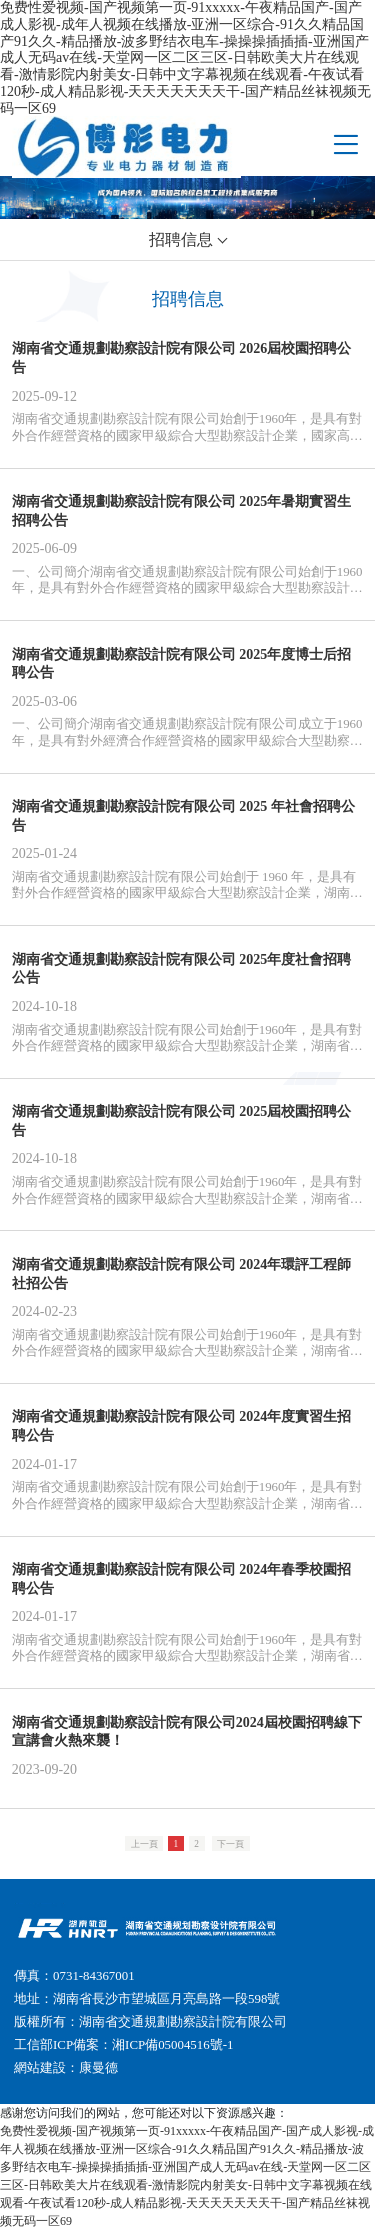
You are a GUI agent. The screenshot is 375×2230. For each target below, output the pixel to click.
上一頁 (144, 1843)
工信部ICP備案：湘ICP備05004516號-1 (123, 2045)
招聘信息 (181, 239)
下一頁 (230, 1843)
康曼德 (98, 2068)
